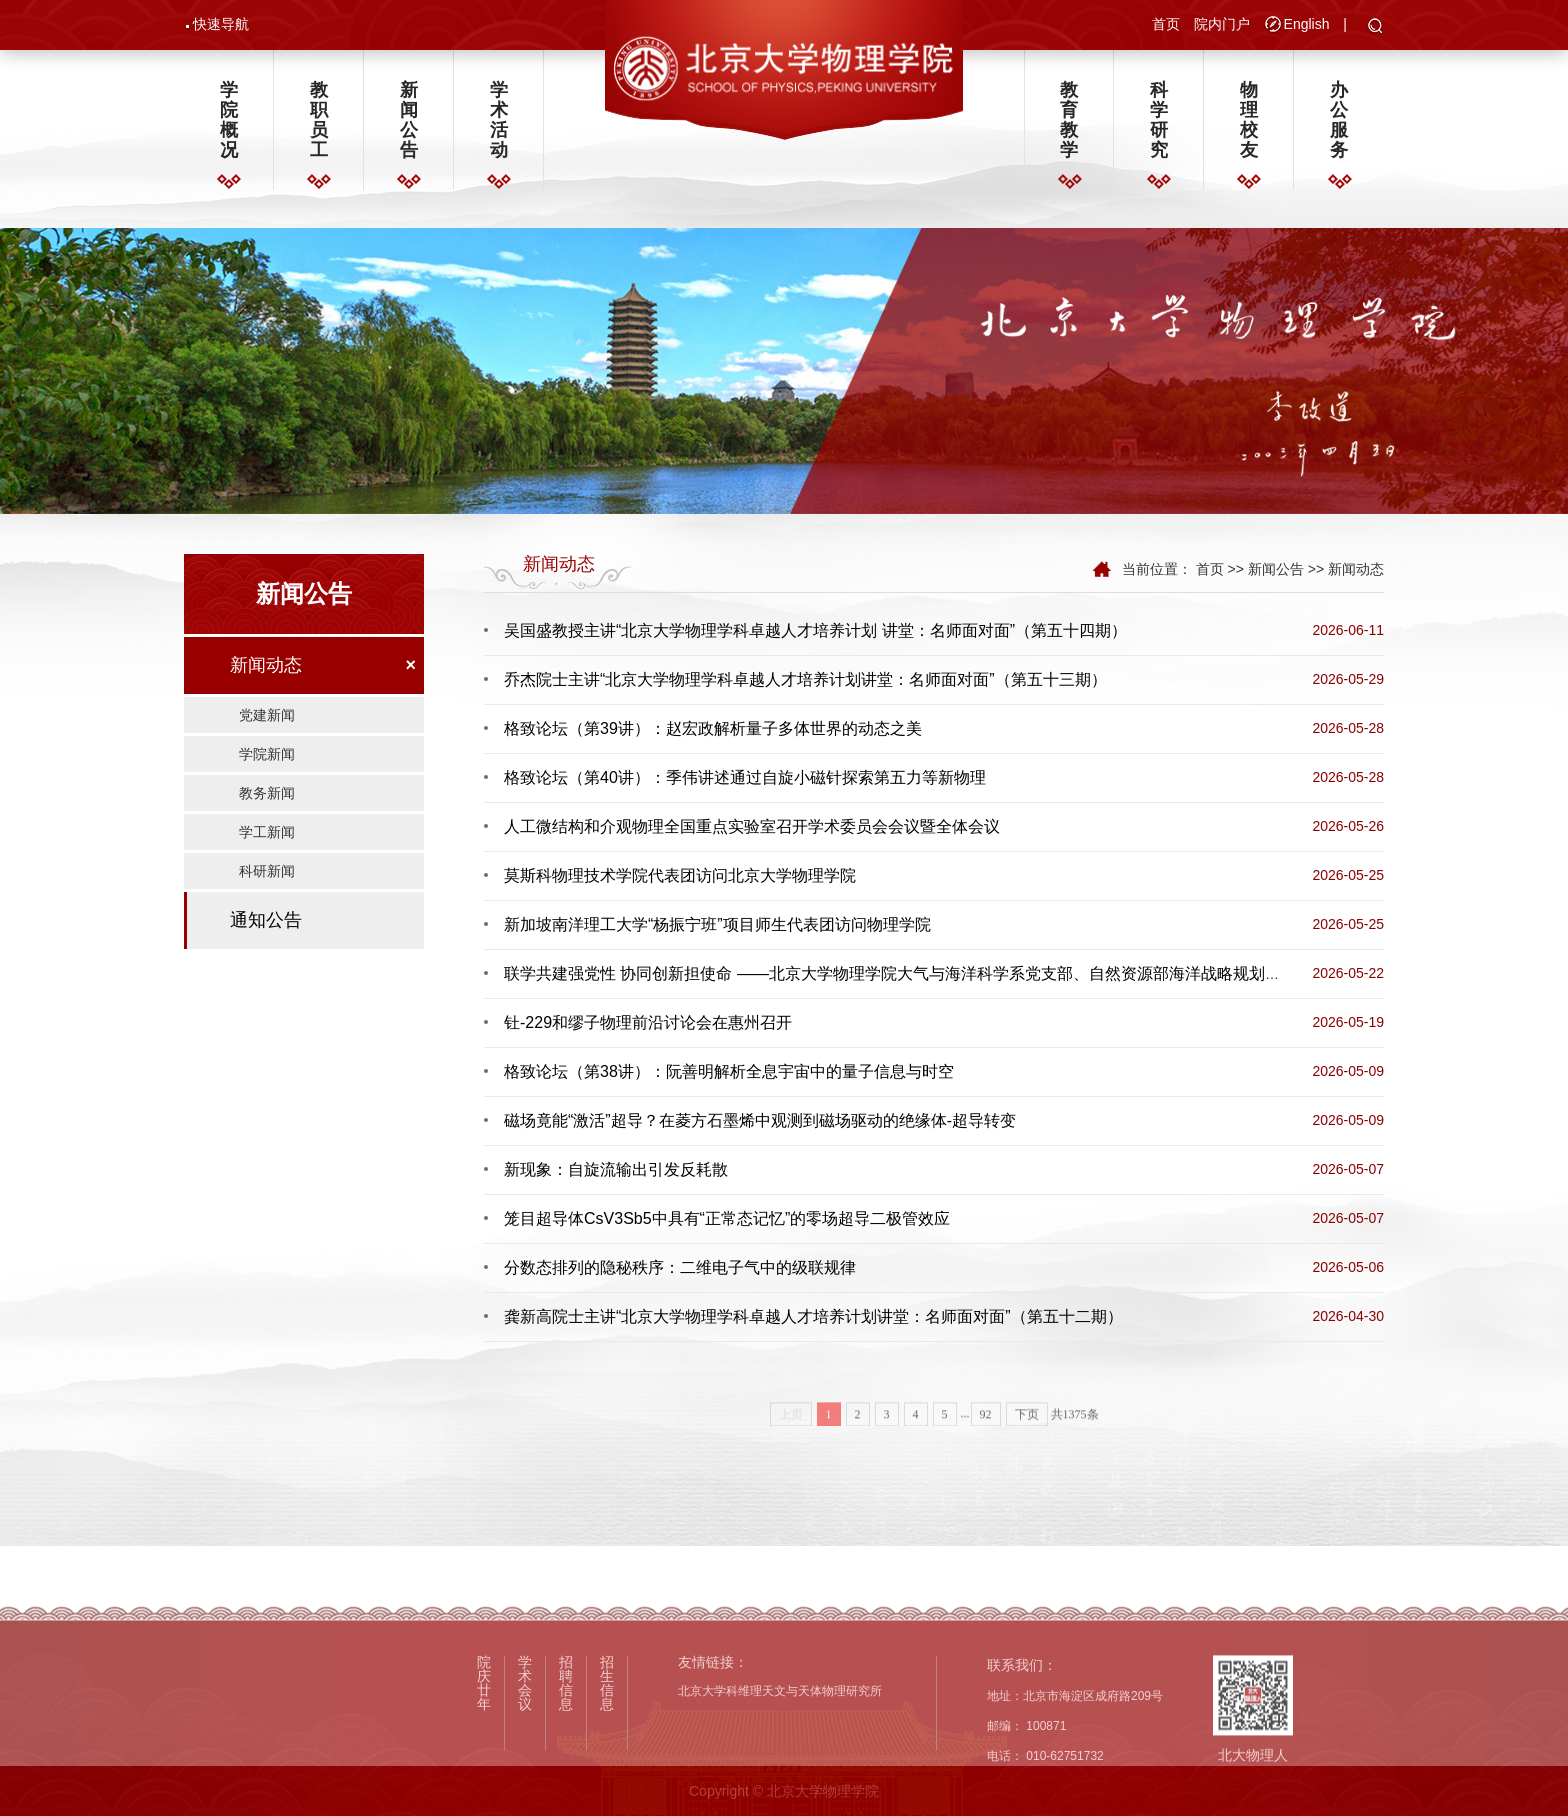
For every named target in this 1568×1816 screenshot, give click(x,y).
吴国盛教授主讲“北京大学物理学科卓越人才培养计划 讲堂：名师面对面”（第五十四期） (815, 630)
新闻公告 (409, 120)
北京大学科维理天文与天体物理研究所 (780, 1774)
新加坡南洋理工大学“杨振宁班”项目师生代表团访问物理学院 (717, 924)
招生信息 (607, 1765)
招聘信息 (566, 1765)
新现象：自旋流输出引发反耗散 (616, 1169)
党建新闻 (267, 715)
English (1307, 24)
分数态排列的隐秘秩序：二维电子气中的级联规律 (680, 1267)
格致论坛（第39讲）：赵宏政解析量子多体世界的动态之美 (713, 728)
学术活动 (499, 120)
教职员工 (319, 120)
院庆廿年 (484, 1765)
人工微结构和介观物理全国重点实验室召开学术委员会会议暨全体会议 (752, 826)
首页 (1166, 24)
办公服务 (1339, 120)
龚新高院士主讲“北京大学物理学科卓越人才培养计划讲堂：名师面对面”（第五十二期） (813, 1316)
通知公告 (266, 920)
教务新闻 (267, 793)
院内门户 (1222, 24)
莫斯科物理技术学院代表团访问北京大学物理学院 (680, 875)
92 (986, 1436)
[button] (1375, 27)
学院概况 (229, 120)
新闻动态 (266, 665)
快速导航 (221, 24)
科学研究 (1159, 120)
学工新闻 (267, 832)
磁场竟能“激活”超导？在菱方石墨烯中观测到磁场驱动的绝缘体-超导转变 (760, 1120)
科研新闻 (267, 871)
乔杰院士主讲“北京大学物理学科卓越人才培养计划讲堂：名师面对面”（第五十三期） (805, 679)
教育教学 (1069, 120)
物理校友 (1249, 120)
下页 (1027, 1436)
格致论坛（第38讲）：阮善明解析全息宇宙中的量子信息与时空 (729, 1071)
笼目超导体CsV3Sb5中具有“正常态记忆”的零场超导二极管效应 (727, 1218)
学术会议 (525, 1765)
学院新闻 (267, 754)
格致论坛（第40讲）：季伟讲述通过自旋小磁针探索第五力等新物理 (745, 777)
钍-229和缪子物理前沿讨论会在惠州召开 (648, 1022)
